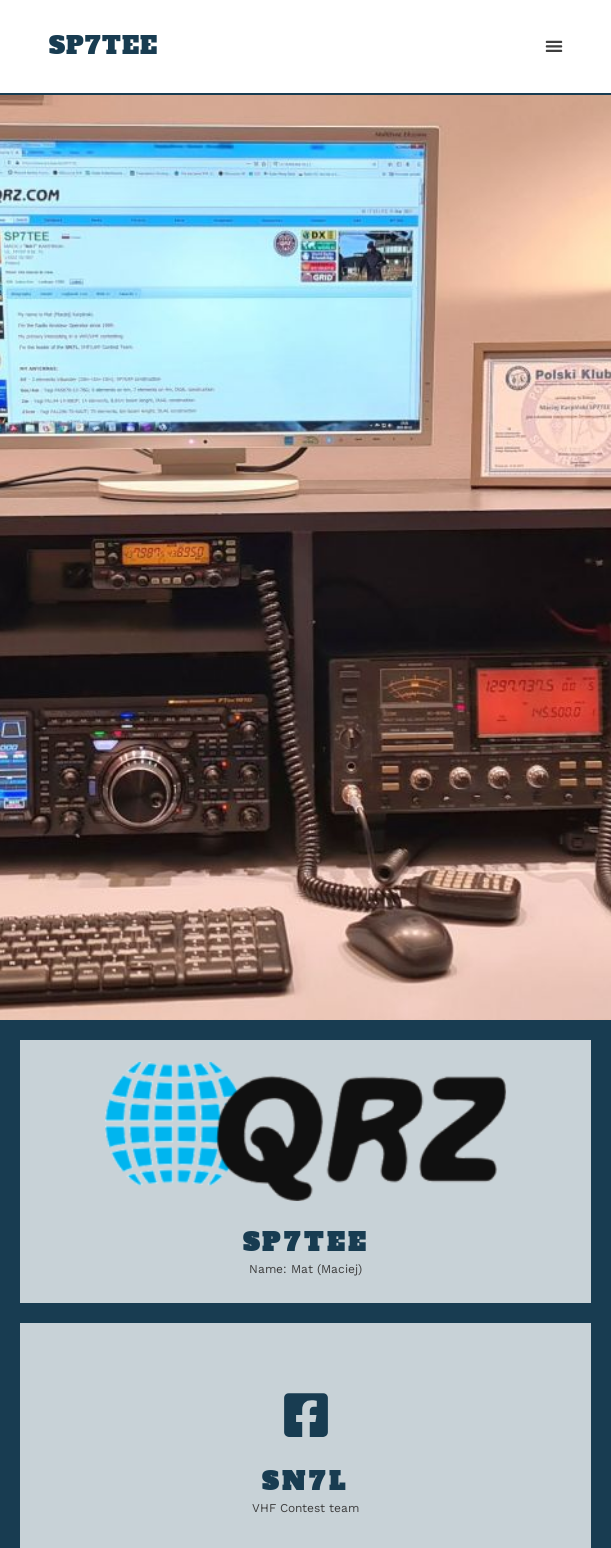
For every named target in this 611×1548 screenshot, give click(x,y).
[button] (553, 46)
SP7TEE (103, 45)
